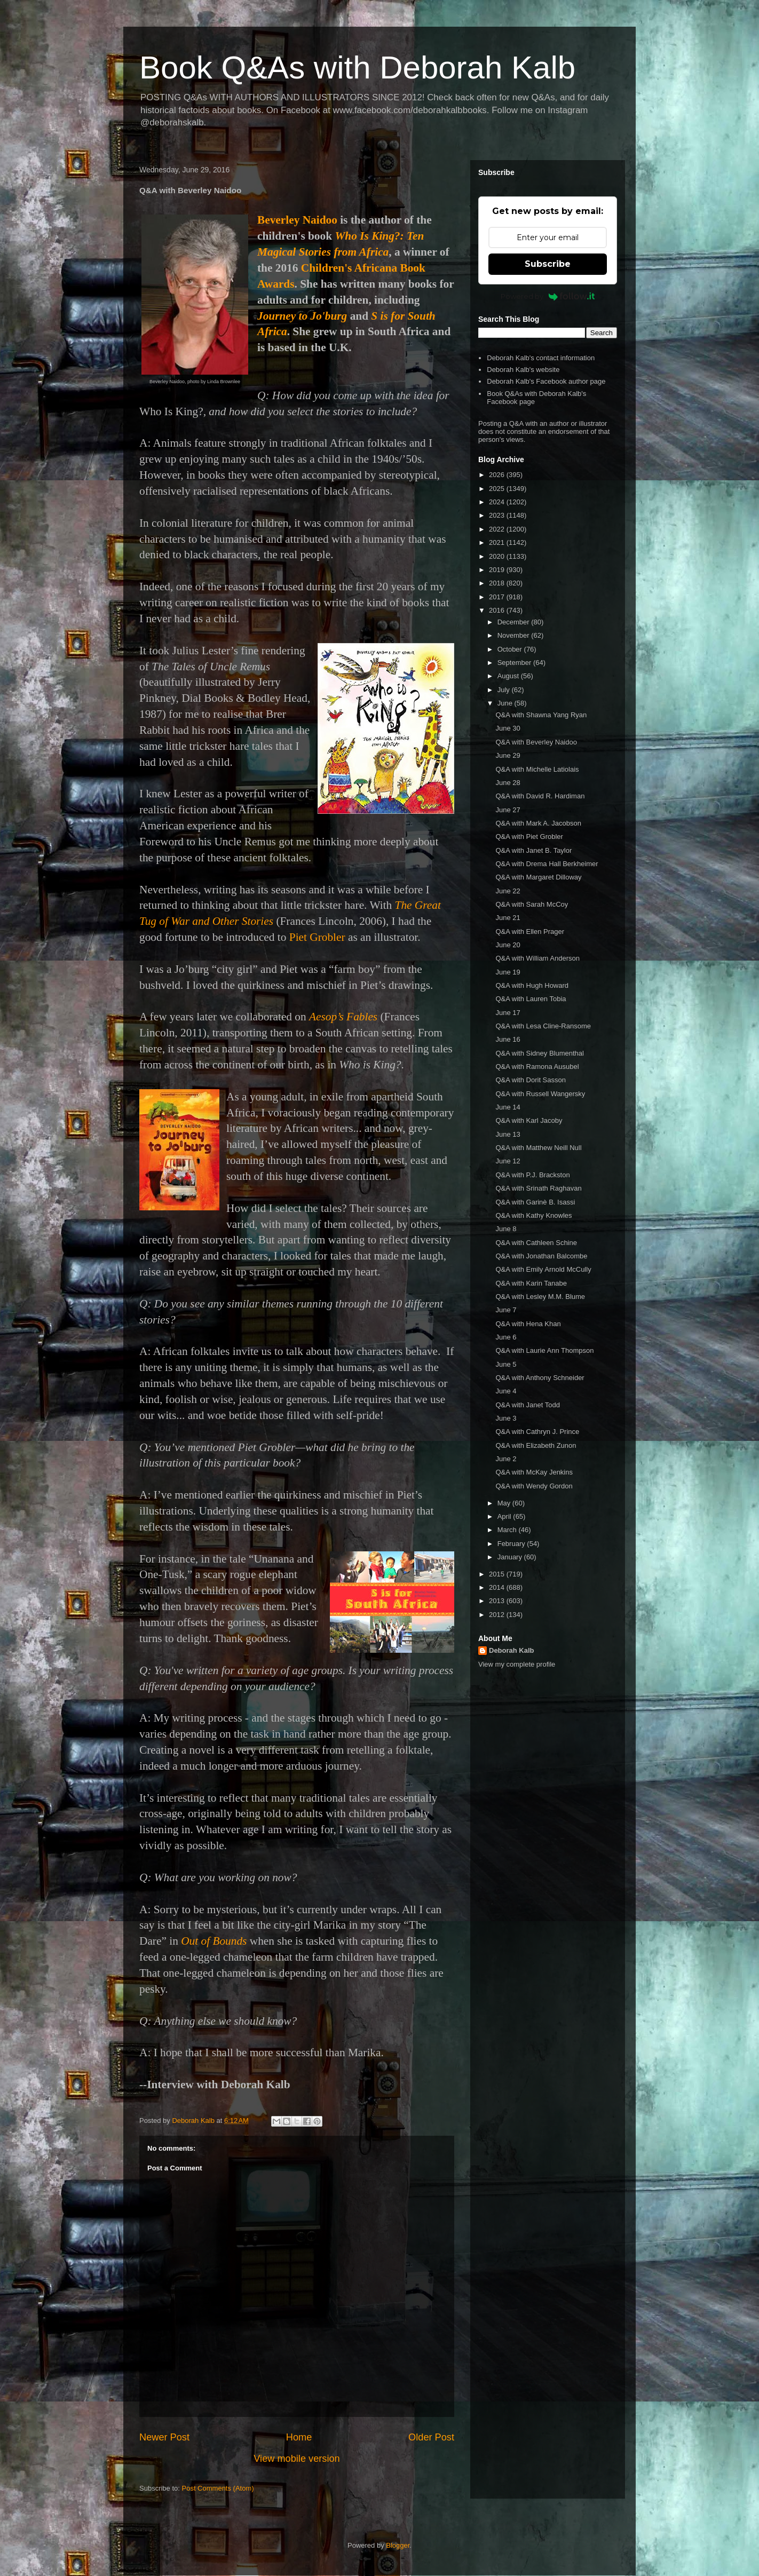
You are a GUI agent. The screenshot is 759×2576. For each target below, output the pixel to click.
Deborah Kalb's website (523, 370)
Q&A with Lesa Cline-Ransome (542, 1026)
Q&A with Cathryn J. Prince (537, 1432)
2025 (498, 489)
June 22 (507, 891)
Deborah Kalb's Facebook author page (546, 381)
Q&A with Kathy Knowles (533, 1215)
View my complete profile (516, 1664)
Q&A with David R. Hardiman (539, 796)
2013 (498, 1601)
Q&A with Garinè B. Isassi (535, 1202)
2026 (498, 475)
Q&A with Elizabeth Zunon (535, 1445)
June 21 (507, 918)
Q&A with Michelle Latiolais (537, 769)
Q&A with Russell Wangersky (540, 1094)
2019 (498, 570)
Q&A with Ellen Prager (529, 932)
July (504, 690)
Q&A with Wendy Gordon (533, 1486)
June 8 (505, 1229)
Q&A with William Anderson (537, 958)
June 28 (507, 783)
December (514, 622)
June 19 (507, 972)
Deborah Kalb (511, 1650)
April (505, 1516)
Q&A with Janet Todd (527, 1405)
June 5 (505, 1364)
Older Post (431, 2437)
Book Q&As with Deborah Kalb (357, 67)
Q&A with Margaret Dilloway (538, 877)
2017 (498, 597)
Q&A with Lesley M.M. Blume (540, 1297)
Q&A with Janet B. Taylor (533, 850)
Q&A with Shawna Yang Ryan (541, 715)
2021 (498, 542)
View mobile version (296, 2458)
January (510, 1557)
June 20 (507, 945)
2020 (498, 556)
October (510, 649)
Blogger (397, 2545)
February (512, 1544)
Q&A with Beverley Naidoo (535, 742)
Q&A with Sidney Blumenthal (539, 1053)
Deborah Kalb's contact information (541, 358)
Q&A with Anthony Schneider (539, 1378)
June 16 (507, 1039)
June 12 (507, 1161)
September (515, 663)
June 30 (507, 728)
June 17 (507, 1013)
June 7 (505, 1310)
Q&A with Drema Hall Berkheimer (546, 864)
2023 (498, 515)
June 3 (505, 1418)
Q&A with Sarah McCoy (531, 904)
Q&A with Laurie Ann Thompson (544, 1350)
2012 (498, 1615)
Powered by (548, 296)
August (509, 676)
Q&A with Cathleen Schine (535, 1243)
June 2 (505, 1459)
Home (299, 2437)
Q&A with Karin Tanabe (530, 1283)
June (506, 703)
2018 (498, 583)
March (508, 1530)
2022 (498, 529)
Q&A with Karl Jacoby (528, 1120)
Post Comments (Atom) (218, 2488)
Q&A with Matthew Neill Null (538, 1148)
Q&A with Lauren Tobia (530, 999)
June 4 (505, 1391)
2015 (498, 1574)
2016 (498, 610)
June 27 (507, 810)
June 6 (505, 1337)
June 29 (507, 755)
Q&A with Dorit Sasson (530, 1080)
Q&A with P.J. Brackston (532, 1175)
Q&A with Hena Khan (527, 1324)
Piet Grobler (317, 937)
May (504, 1503)
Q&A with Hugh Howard (531, 985)
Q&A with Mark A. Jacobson (538, 823)
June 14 (507, 1107)
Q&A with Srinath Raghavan (538, 1188)
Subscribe (548, 264)
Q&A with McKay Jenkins (534, 1472)
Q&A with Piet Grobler (529, 837)
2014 (498, 1587)
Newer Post (164, 2437)
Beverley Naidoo (297, 219)
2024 (498, 502)
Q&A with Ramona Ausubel (537, 1067)
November (514, 635)
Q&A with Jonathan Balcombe (541, 1256)
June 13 (507, 1134)
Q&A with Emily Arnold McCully (543, 1269)
